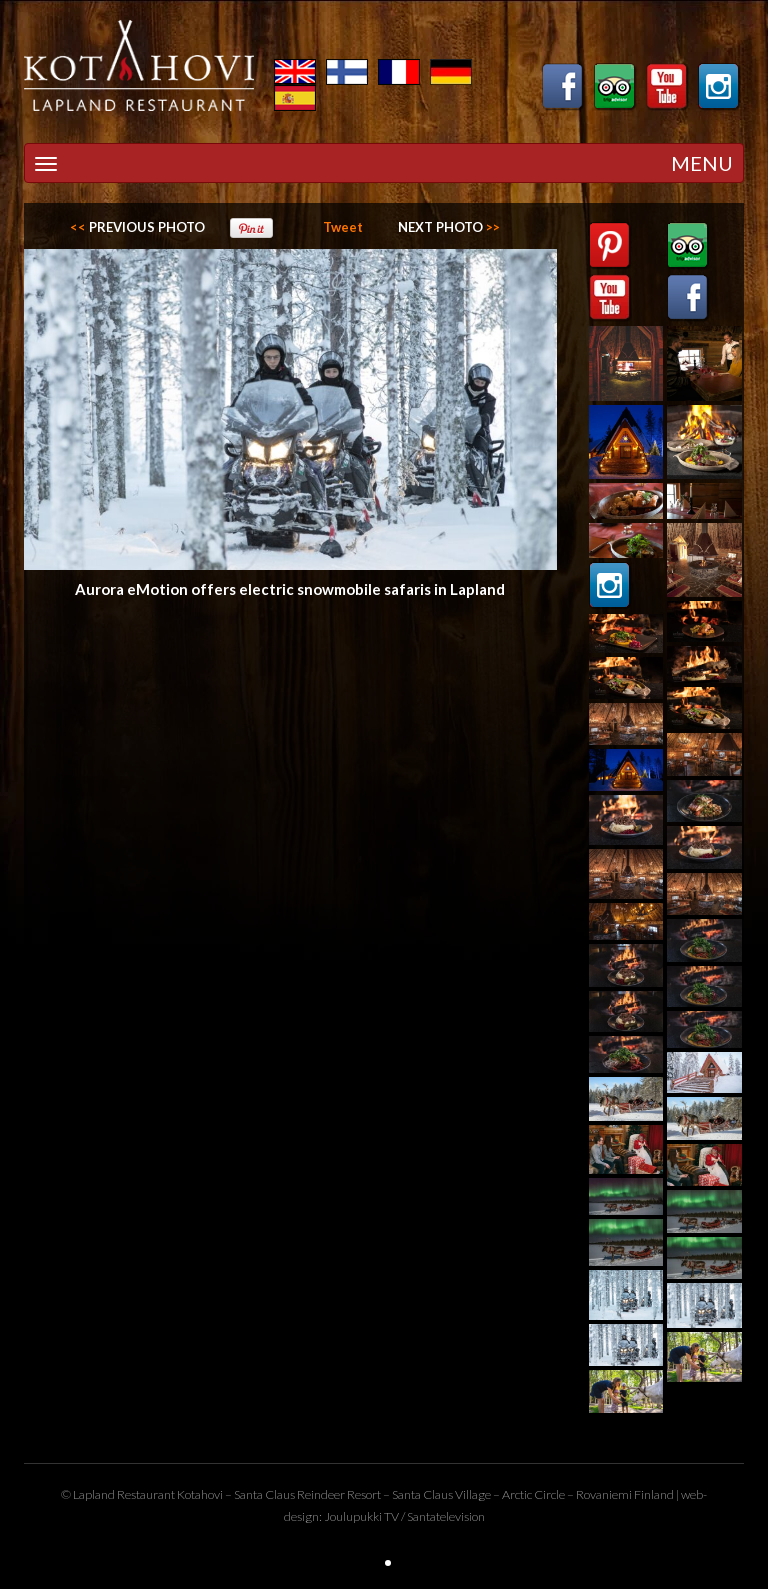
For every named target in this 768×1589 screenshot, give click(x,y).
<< (137, 227)
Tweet (343, 227)
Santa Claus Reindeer (289, 1494)
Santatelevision (446, 1516)
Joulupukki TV (361, 1516)
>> (449, 227)
